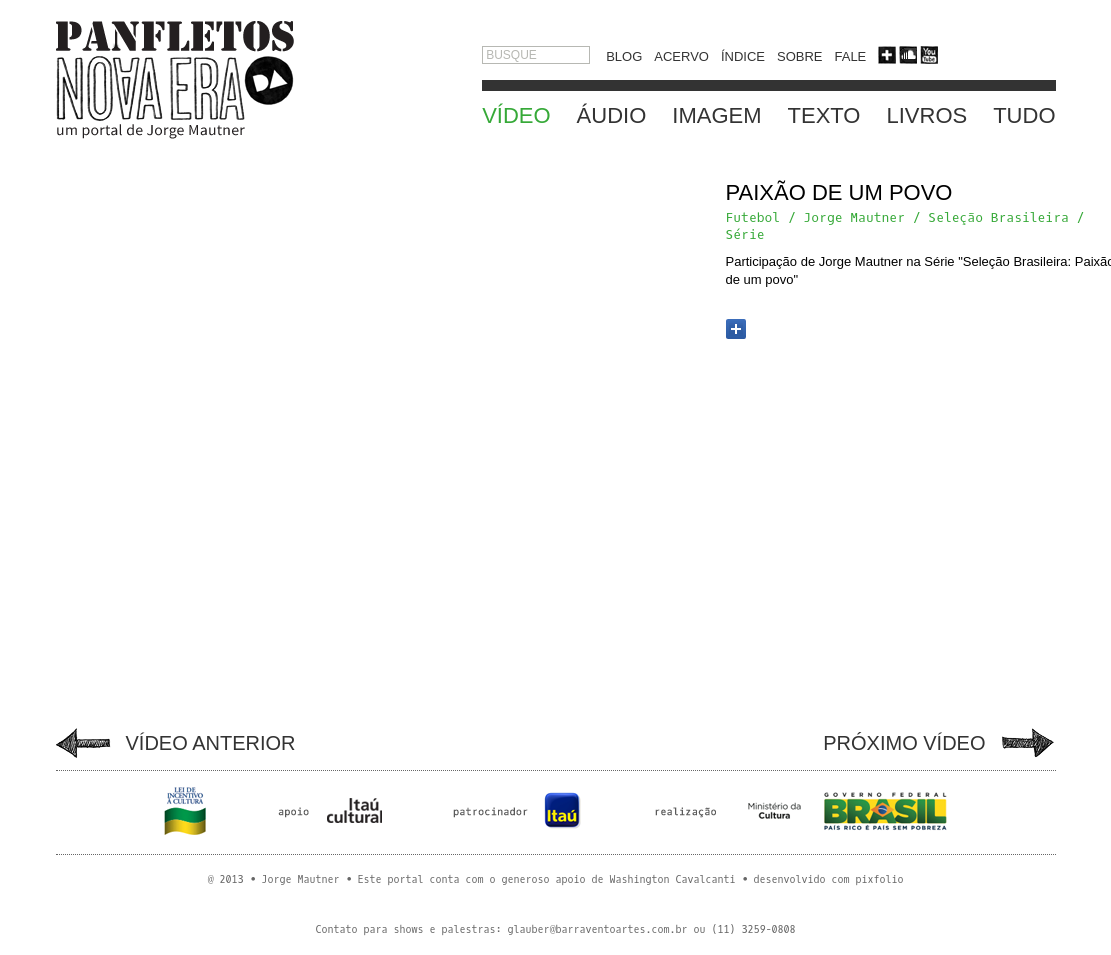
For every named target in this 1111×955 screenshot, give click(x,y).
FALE (851, 56)
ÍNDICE (743, 56)
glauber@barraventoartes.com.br (597, 929)
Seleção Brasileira (998, 217)
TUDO (1024, 115)
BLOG (624, 56)
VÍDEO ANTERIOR (211, 743)
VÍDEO (516, 115)
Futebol (753, 217)
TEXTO (824, 115)
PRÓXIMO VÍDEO (904, 743)
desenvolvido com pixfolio (829, 879)
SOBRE (800, 56)
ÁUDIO (612, 115)
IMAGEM (716, 115)
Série (745, 234)
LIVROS (926, 115)
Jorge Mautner (854, 217)
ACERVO (681, 56)
